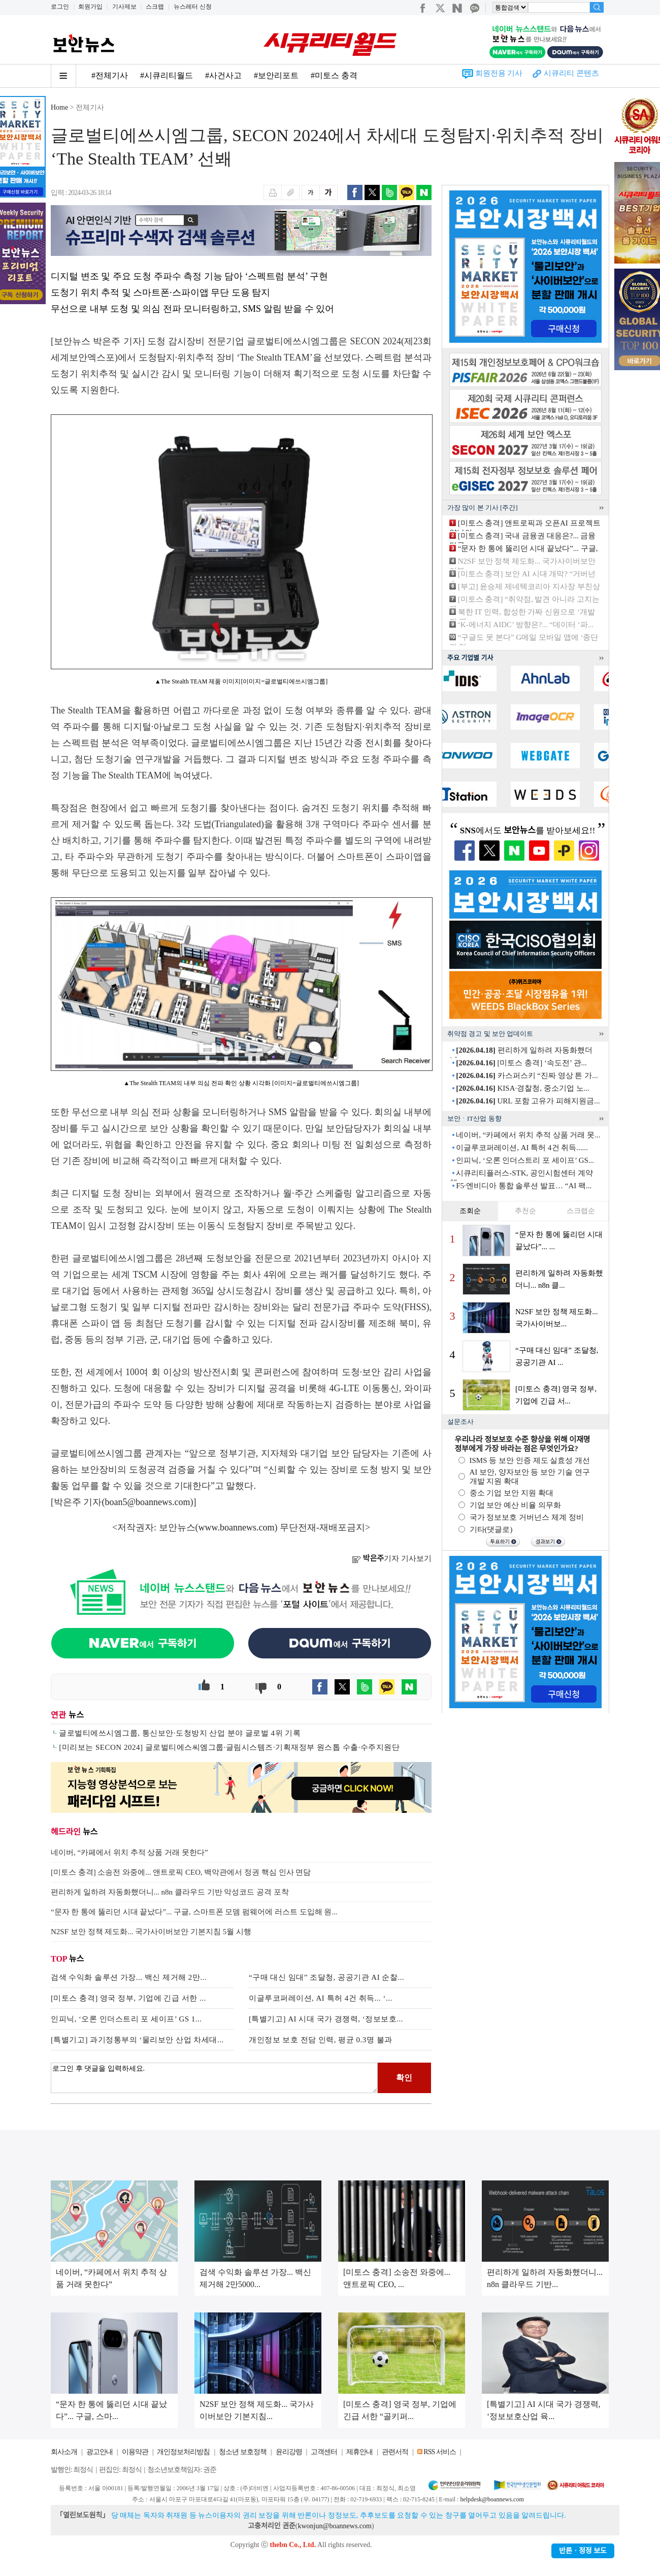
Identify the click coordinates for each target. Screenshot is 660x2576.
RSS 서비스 (439, 2452)
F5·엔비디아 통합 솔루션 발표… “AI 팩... (523, 1186)
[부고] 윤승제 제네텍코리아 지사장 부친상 (529, 586)
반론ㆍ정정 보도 (583, 2551)
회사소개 (64, 2452)
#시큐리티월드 (166, 75)
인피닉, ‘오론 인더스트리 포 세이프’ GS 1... (126, 2019)
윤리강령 (289, 2452)
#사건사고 (223, 75)
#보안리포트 (276, 75)
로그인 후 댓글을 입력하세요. (214, 2078)
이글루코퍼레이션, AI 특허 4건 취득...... (522, 1148)
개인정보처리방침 (183, 2452)
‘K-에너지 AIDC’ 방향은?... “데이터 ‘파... (525, 625)
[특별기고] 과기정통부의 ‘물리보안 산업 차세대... (137, 2040)
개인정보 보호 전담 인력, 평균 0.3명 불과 (320, 2040)
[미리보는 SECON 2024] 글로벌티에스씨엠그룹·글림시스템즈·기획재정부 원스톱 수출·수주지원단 (229, 1747)
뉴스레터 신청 (193, 6)
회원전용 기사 (499, 73)
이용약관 (135, 2452)
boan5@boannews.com (147, 1502)
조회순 (470, 1211)
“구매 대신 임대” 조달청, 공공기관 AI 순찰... (326, 1977)
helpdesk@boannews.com (491, 2499)
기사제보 (124, 6)
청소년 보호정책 (243, 2452)
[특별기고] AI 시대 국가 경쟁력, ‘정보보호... (326, 2019)
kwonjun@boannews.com (334, 2526)
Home (59, 107)
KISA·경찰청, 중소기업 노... (522, 1088)
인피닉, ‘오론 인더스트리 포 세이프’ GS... (525, 1160)
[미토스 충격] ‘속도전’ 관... (521, 1063)
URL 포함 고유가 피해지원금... (528, 1101)
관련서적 (395, 2452)
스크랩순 (581, 1211)
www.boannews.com (237, 1527)
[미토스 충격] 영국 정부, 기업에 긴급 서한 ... (128, 1998)
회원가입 (90, 6)
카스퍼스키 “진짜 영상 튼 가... (527, 1075)
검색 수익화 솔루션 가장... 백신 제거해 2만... (129, 1977)
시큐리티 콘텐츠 (571, 73)
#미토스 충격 (334, 75)
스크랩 (155, 6)
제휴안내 (359, 2452)
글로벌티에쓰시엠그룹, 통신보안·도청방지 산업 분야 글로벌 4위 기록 (180, 1733)
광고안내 (99, 2452)
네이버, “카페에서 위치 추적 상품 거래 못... (528, 1135)
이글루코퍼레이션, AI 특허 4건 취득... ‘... (320, 1998)
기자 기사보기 (392, 1558)
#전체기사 (109, 75)
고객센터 (324, 2452)
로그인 (60, 6)
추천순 (525, 1211)
